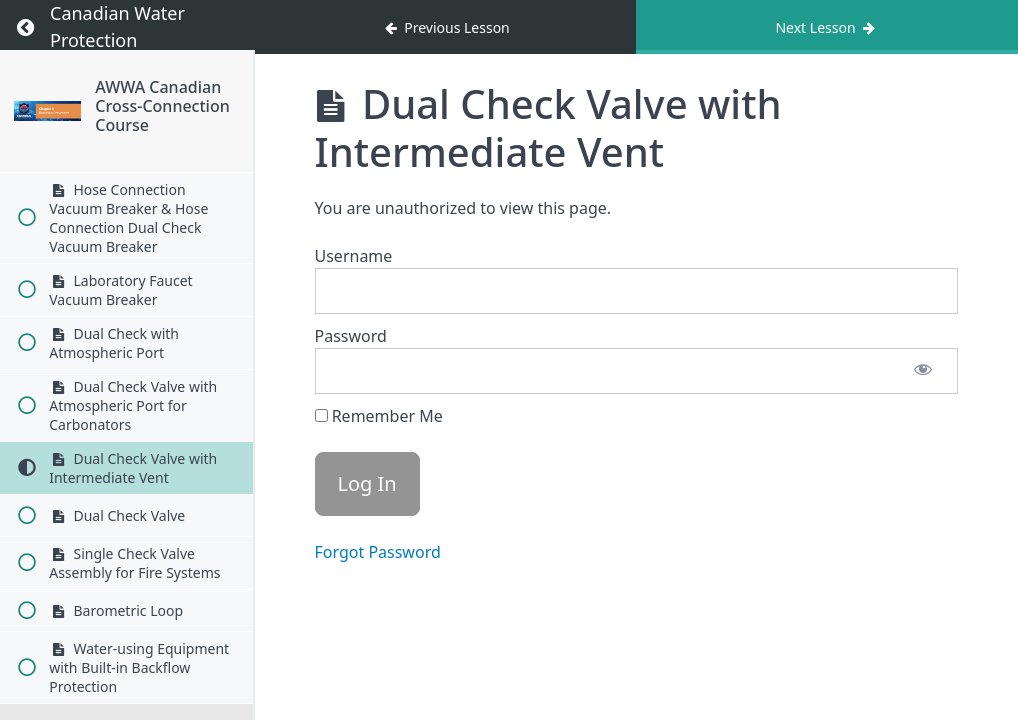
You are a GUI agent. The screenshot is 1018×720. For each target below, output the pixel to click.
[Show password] (923, 371)
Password (351, 336)
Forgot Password (378, 552)
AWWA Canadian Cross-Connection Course (162, 106)
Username (354, 256)
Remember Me (379, 416)
